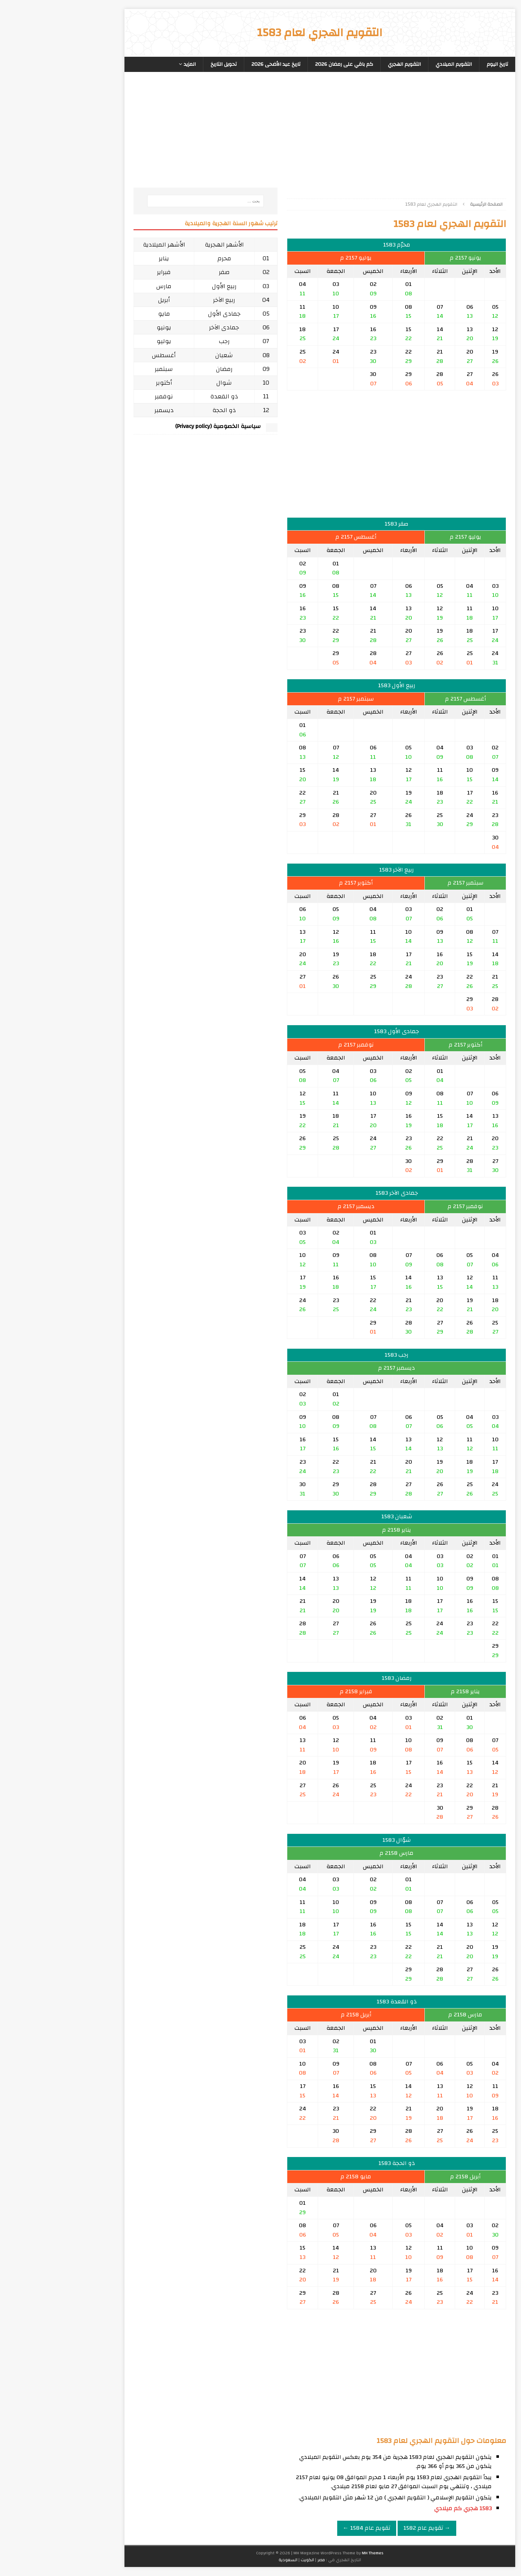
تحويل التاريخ (164, 64)
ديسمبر (104, 410)
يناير (104, 258)
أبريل (105, 299)
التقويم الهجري (345, 64)
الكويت (248, 2560)
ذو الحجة (165, 410)
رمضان (165, 369)
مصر (262, 2560)
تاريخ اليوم (438, 64)
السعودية (228, 2560)
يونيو (104, 327)
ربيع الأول (165, 286)
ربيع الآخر (165, 299)
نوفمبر (105, 396)
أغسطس (105, 355)
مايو (105, 313)
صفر (165, 272)
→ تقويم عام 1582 (367, 2527)
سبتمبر (105, 369)
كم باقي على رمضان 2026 (285, 64)
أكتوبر (105, 382)
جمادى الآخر (165, 327)
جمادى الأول (165, 313)
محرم (165, 258)
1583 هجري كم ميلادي (403, 2508)
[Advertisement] (337, 137)
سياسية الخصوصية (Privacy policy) (158, 426)
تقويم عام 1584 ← (307, 2527)
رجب (165, 341)
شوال (165, 382)
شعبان (165, 355)
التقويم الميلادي (394, 64)
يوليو (104, 341)
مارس (104, 286)
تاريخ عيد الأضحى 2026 (216, 64)
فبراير (104, 272)
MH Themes (313, 2553)
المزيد (130, 64)
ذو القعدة (165, 396)
